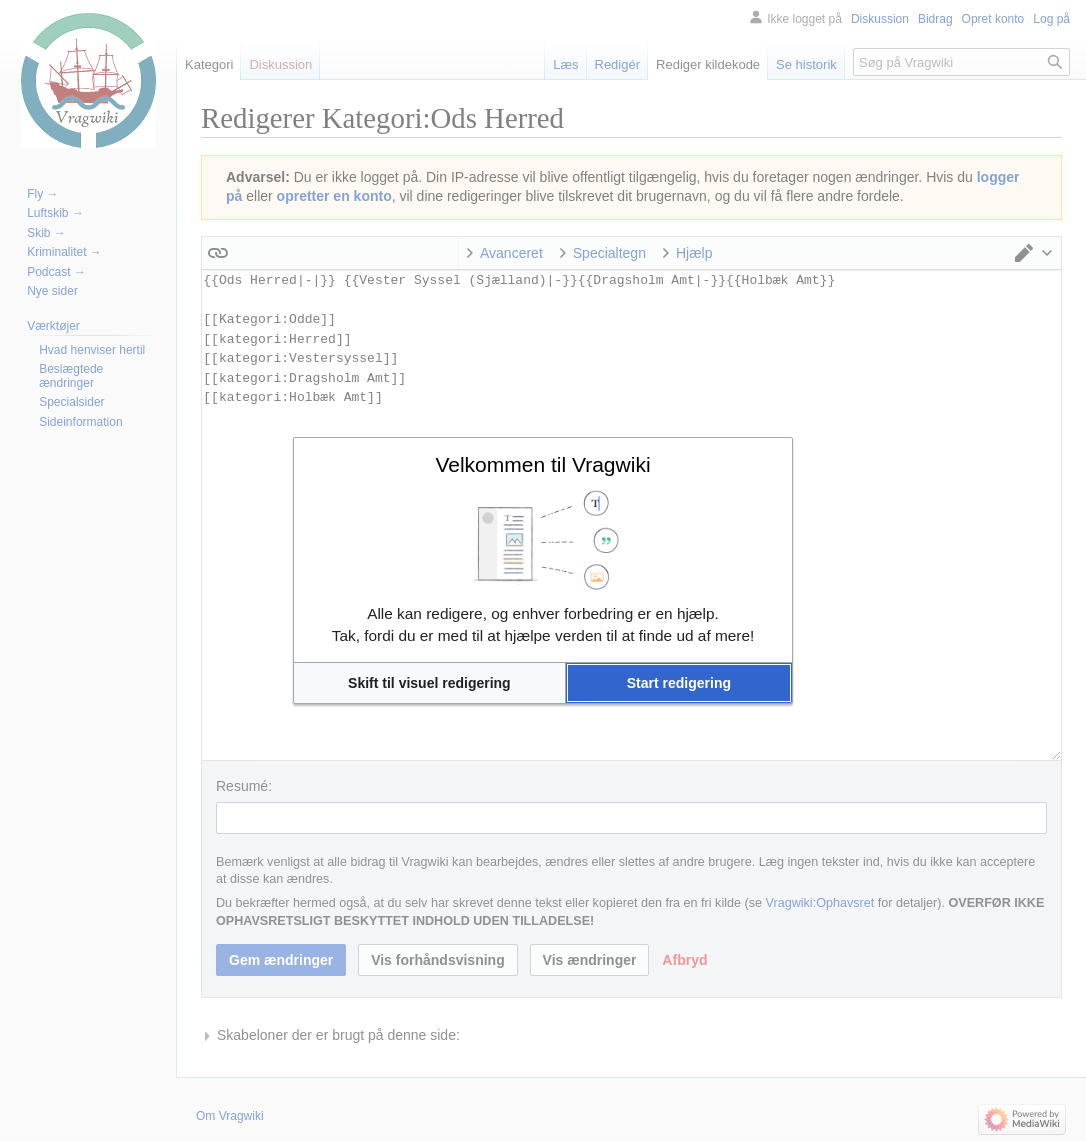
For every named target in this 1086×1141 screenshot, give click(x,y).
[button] (429, 683)
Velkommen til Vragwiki (542, 464)
